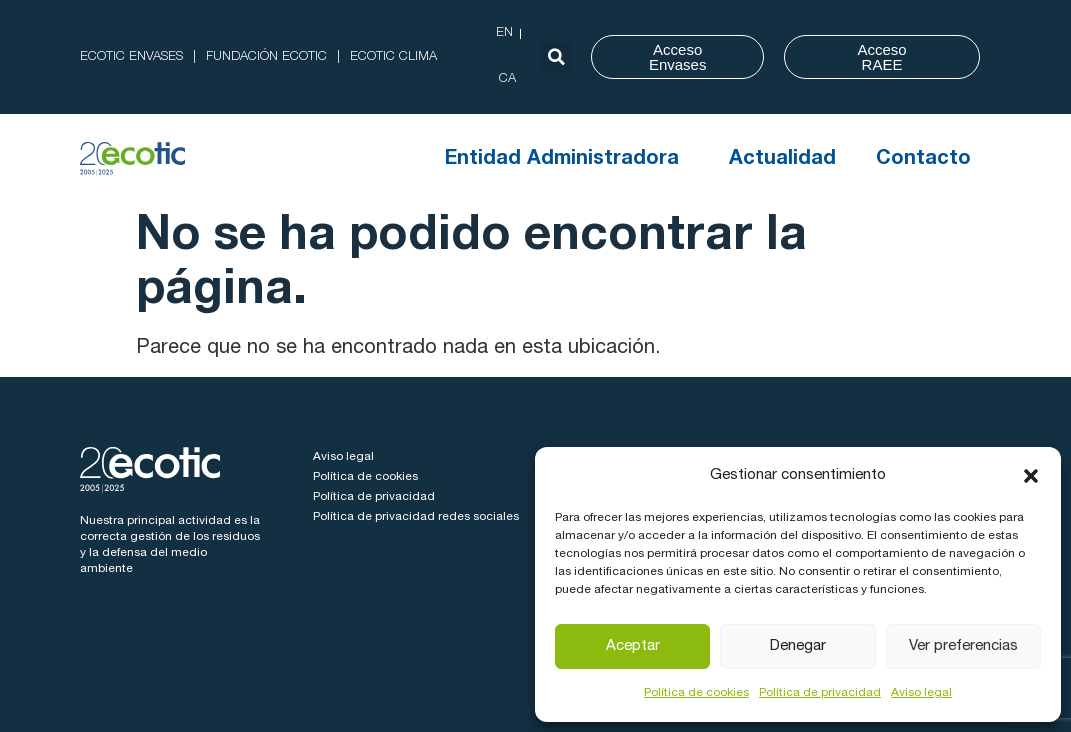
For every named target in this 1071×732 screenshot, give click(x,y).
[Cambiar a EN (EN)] (504, 34)
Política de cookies (696, 693)
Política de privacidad (820, 693)
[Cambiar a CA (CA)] (507, 80)
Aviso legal (921, 693)
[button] (1031, 476)
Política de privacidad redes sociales (416, 517)
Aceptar (633, 646)
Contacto (923, 160)
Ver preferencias (963, 646)
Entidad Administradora (567, 160)
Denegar (798, 646)
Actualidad (782, 160)
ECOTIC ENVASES (131, 57)
